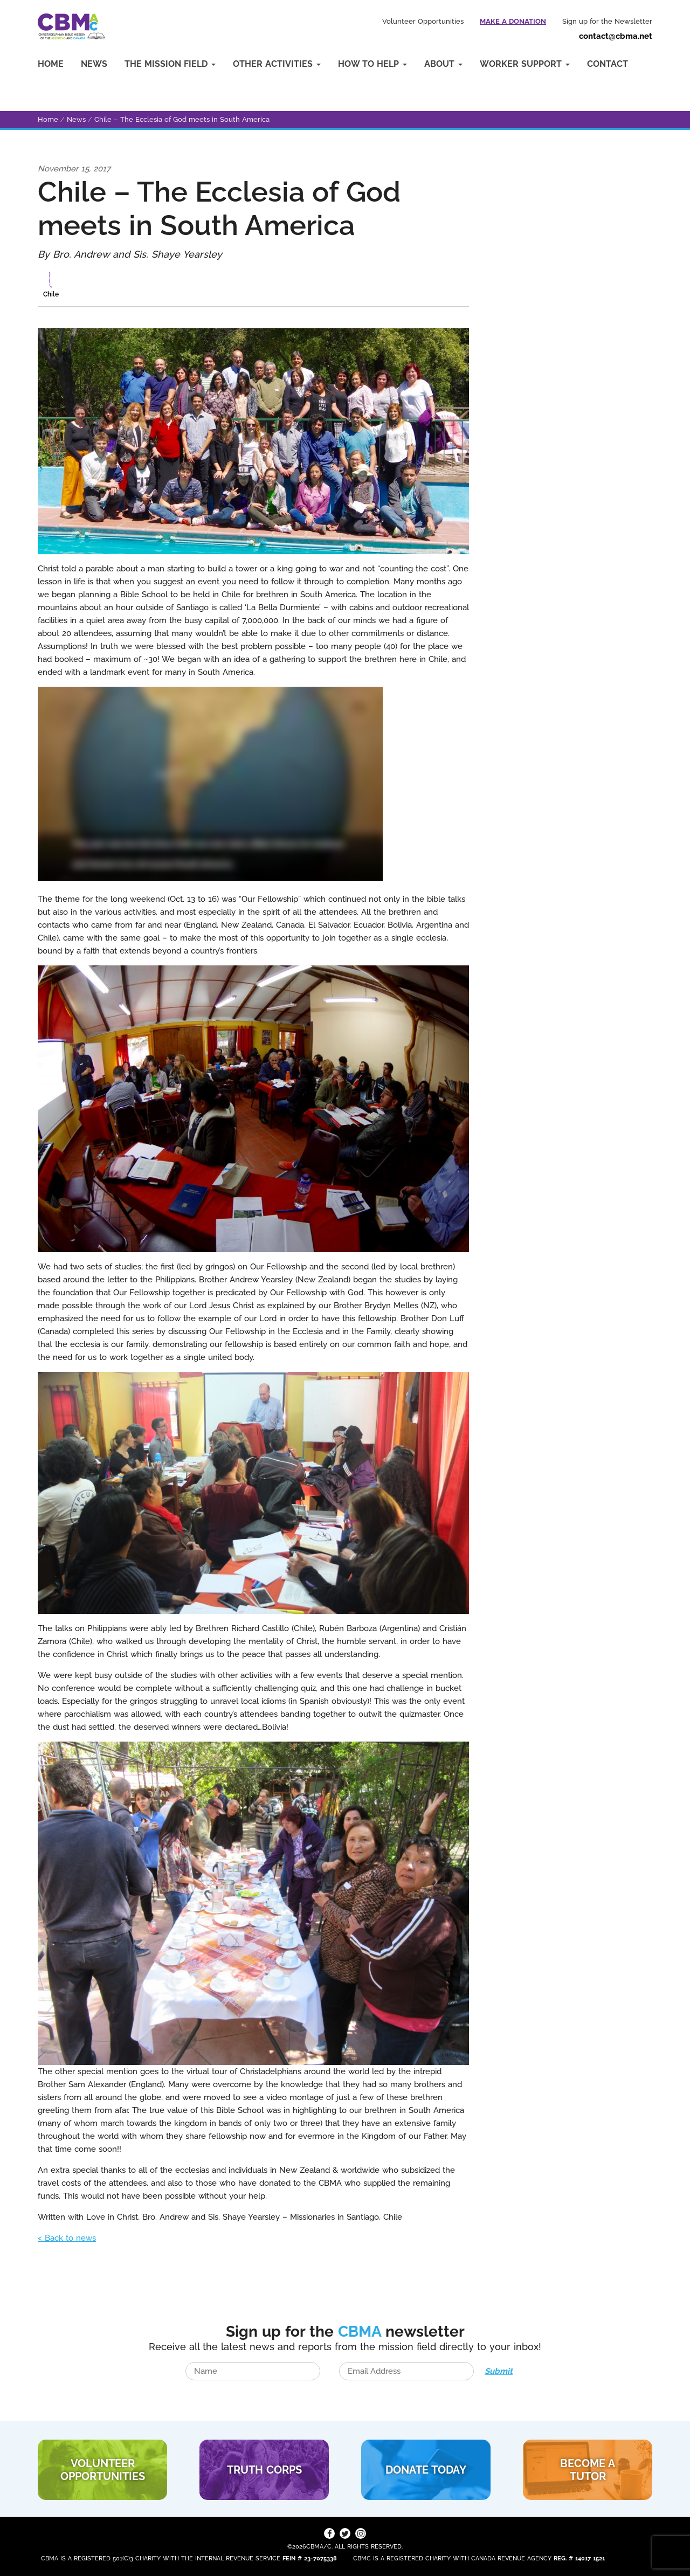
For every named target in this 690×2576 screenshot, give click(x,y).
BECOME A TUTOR (587, 2470)
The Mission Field (170, 64)
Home (51, 64)
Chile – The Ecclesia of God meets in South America (182, 119)
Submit (499, 2371)
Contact (607, 64)
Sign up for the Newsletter (607, 21)
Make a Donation (513, 21)
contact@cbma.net (615, 36)
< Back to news (67, 2238)
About (443, 64)
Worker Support (525, 64)
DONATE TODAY (425, 2469)
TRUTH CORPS (264, 2469)
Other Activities (277, 64)
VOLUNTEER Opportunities (102, 2470)
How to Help (372, 64)
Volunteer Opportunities (423, 21)
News (94, 64)
